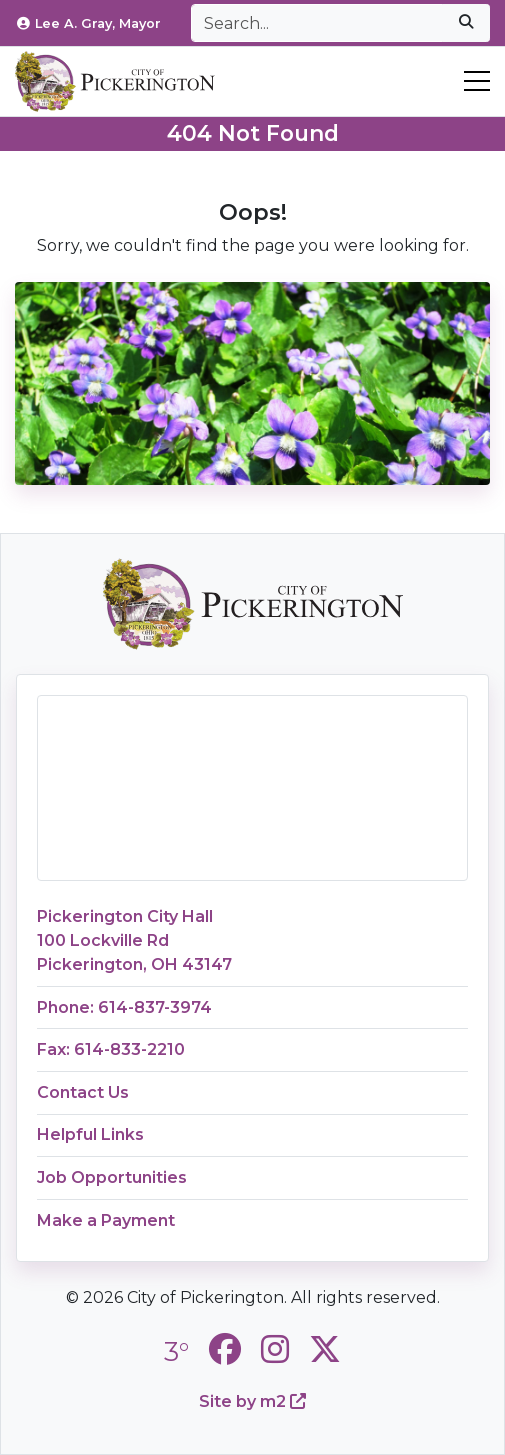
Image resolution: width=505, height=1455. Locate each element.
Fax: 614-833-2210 (111, 1049)
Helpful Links (90, 1134)
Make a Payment (106, 1220)
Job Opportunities (112, 1177)
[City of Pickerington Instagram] (275, 1349)
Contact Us (83, 1092)
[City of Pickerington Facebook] (225, 1349)
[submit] (466, 23)
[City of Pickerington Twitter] (325, 1349)
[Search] (317, 23)
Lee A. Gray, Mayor (88, 23)
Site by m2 (252, 1401)
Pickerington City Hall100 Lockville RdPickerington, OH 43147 (134, 940)
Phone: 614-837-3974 (124, 1007)
